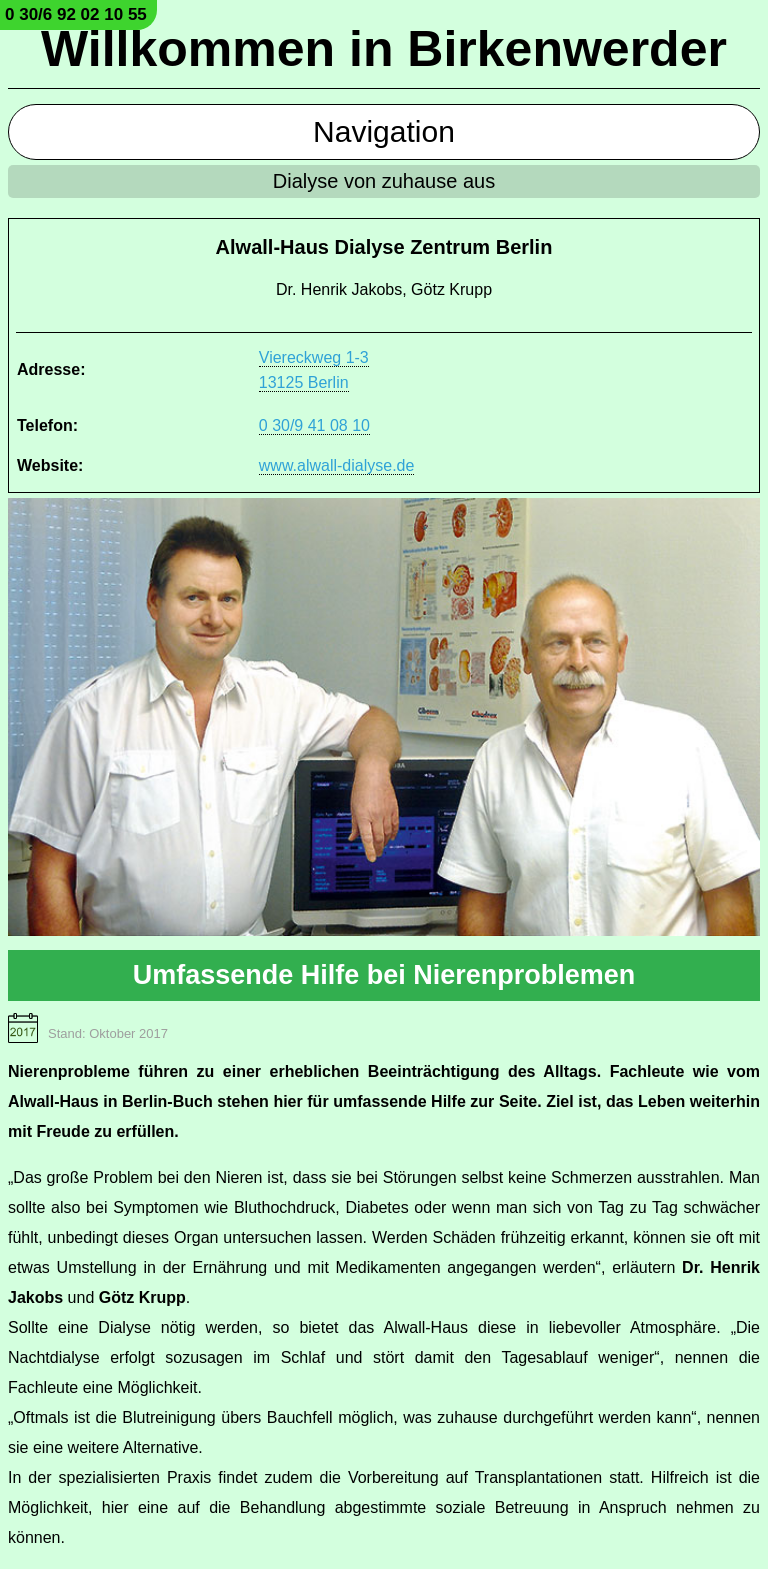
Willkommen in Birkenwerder (384, 49)
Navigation (384, 131)
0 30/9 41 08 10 (314, 425)
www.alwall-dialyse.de (337, 465)
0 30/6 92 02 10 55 (76, 14)
